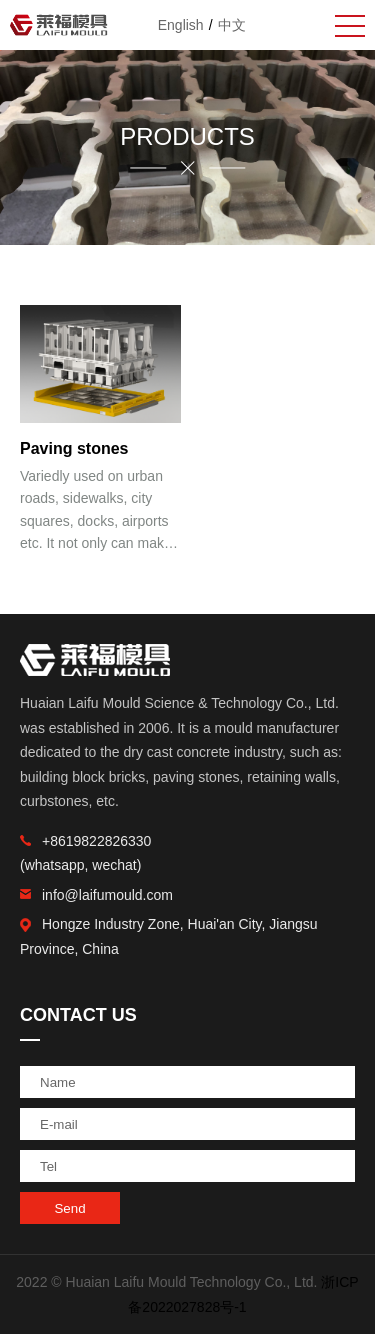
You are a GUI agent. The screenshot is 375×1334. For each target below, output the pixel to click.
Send (69, 1208)
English (181, 25)
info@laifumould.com (96, 895)
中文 (232, 25)
